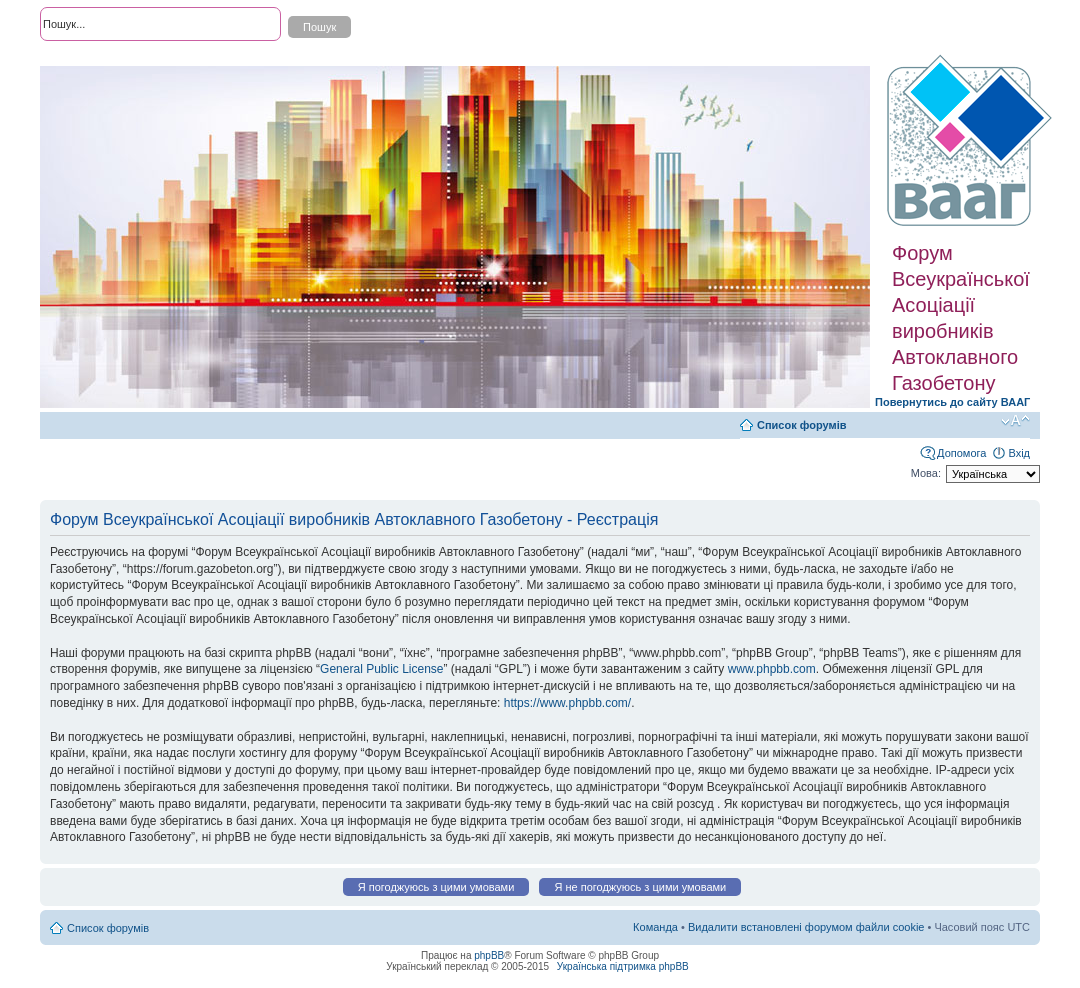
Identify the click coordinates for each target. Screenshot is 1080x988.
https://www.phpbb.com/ (567, 703)
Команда (655, 927)
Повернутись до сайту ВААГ (952, 402)
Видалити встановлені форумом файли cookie (806, 927)
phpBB (489, 955)
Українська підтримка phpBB (623, 966)
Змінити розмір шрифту (1015, 421)
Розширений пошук (89, 60)
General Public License (381, 669)
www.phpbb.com (772, 669)
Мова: (926, 473)
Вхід (1019, 453)
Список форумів (801, 425)
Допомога (961, 453)
